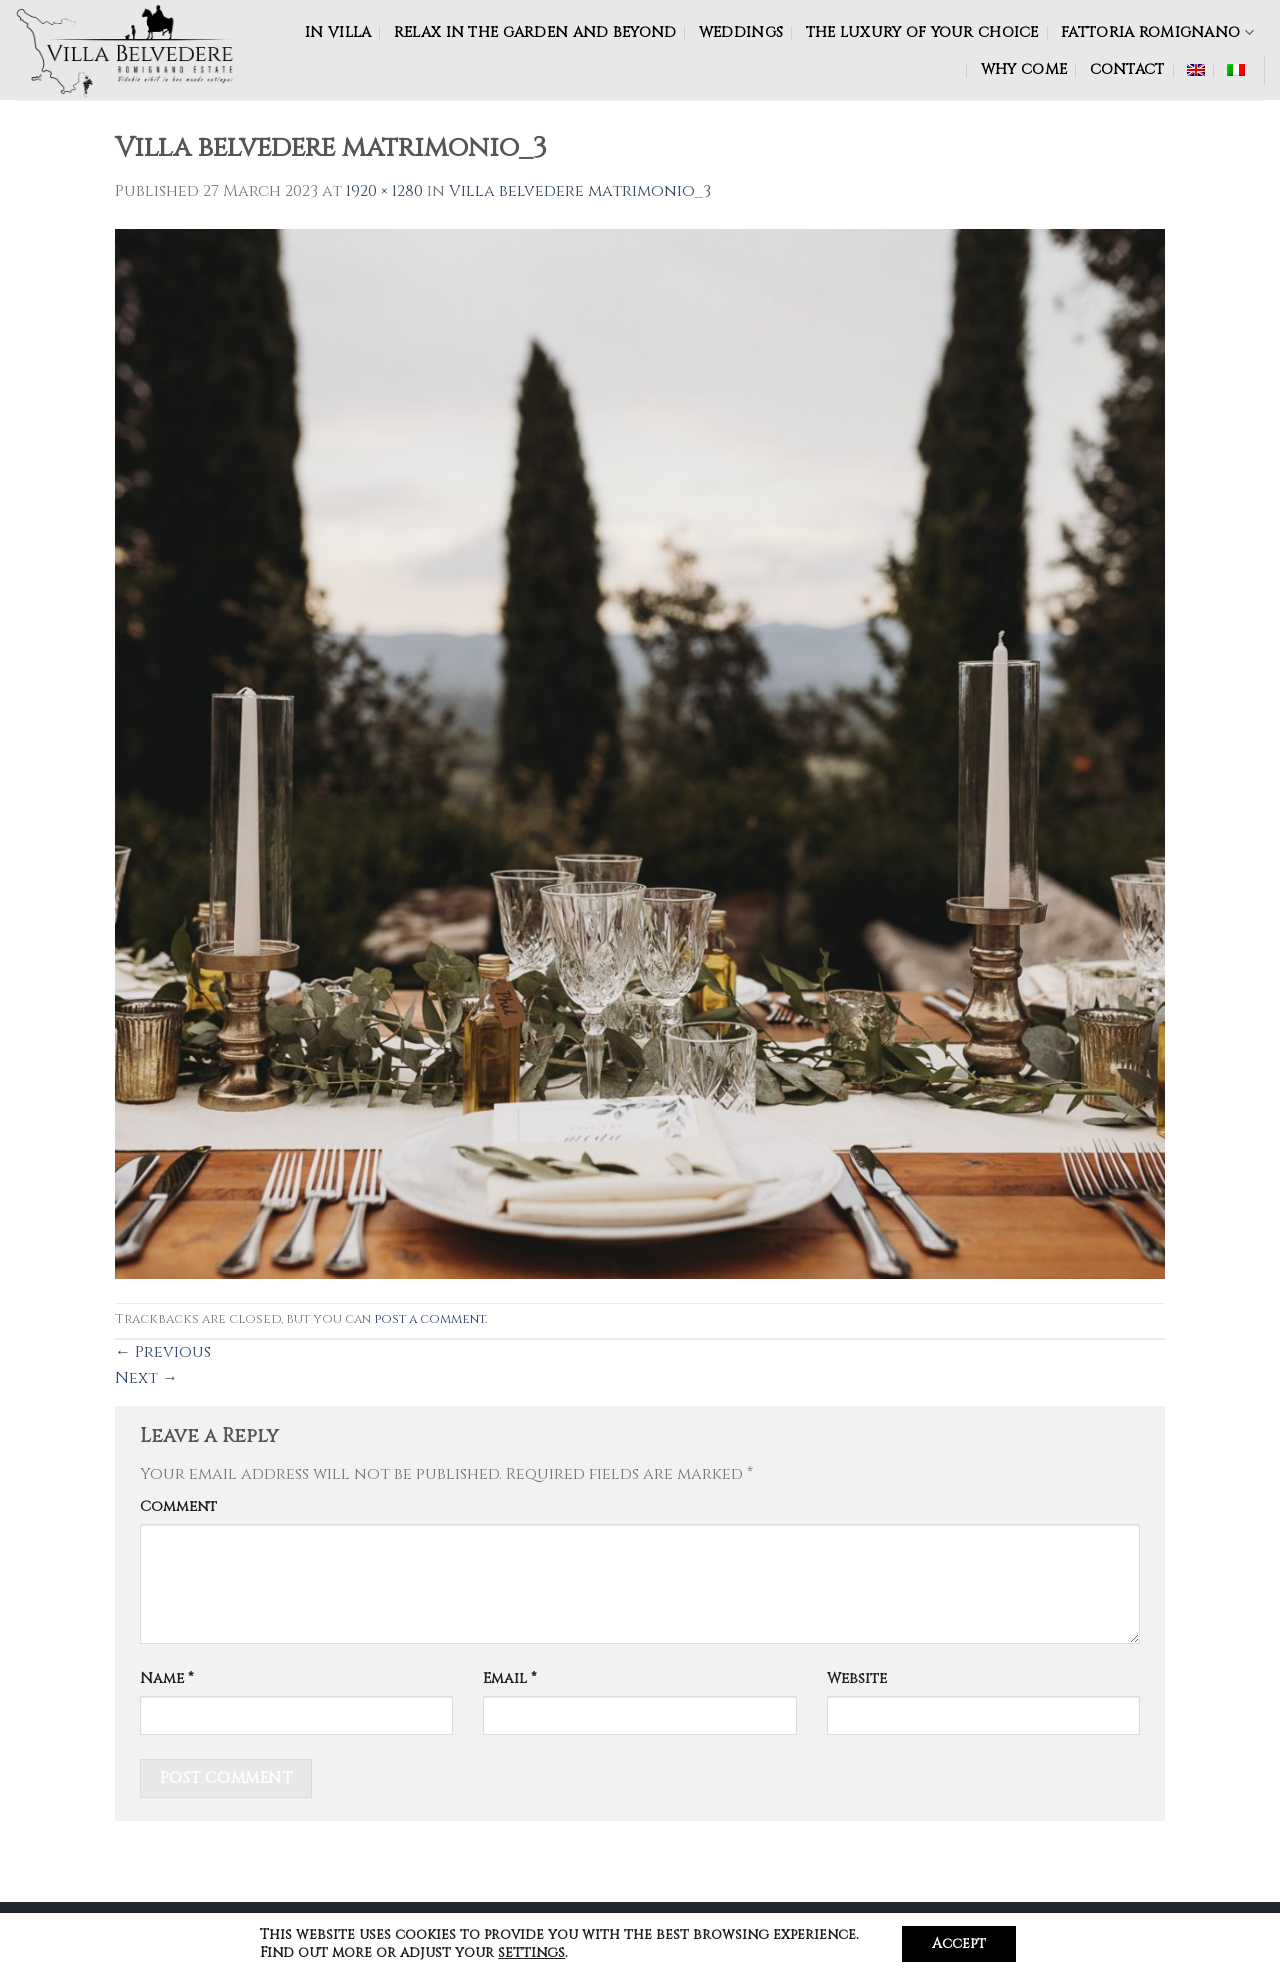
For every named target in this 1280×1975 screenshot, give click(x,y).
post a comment (429, 1319)
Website (857, 1678)
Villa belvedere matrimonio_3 (580, 191)
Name (167, 1678)
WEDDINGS (741, 32)
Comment (178, 1506)
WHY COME (1024, 69)
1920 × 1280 (384, 191)
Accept (959, 1943)
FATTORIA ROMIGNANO (1157, 32)
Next (146, 1378)
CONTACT (1127, 69)
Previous (163, 1352)
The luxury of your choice (922, 32)
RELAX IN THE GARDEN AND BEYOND (535, 32)
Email (510, 1678)
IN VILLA (338, 32)
